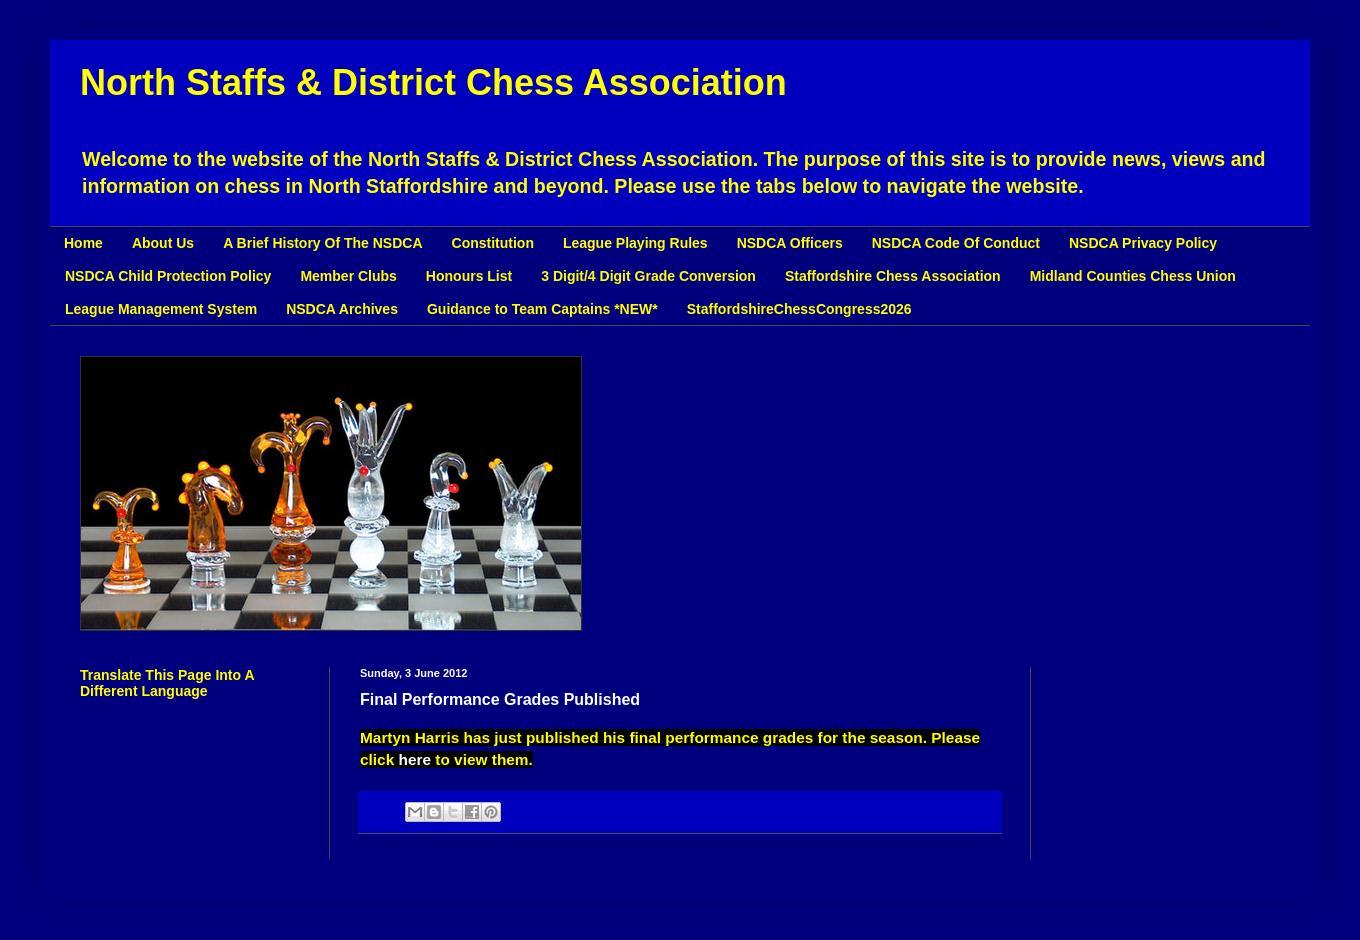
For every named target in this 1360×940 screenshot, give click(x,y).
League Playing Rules (635, 243)
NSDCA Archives (342, 309)
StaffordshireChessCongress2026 (799, 309)
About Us (163, 243)
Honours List (469, 276)
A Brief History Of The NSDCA (322, 243)
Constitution (493, 243)
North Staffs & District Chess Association (433, 82)
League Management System (161, 309)
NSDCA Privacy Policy (1143, 243)
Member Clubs (348, 276)
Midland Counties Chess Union (1133, 276)
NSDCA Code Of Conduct (956, 243)
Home (83, 243)
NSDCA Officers (790, 243)
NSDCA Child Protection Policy (168, 276)
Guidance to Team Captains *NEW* (542, 309)
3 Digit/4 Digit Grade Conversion (648, 276)
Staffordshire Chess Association (893, 276)
